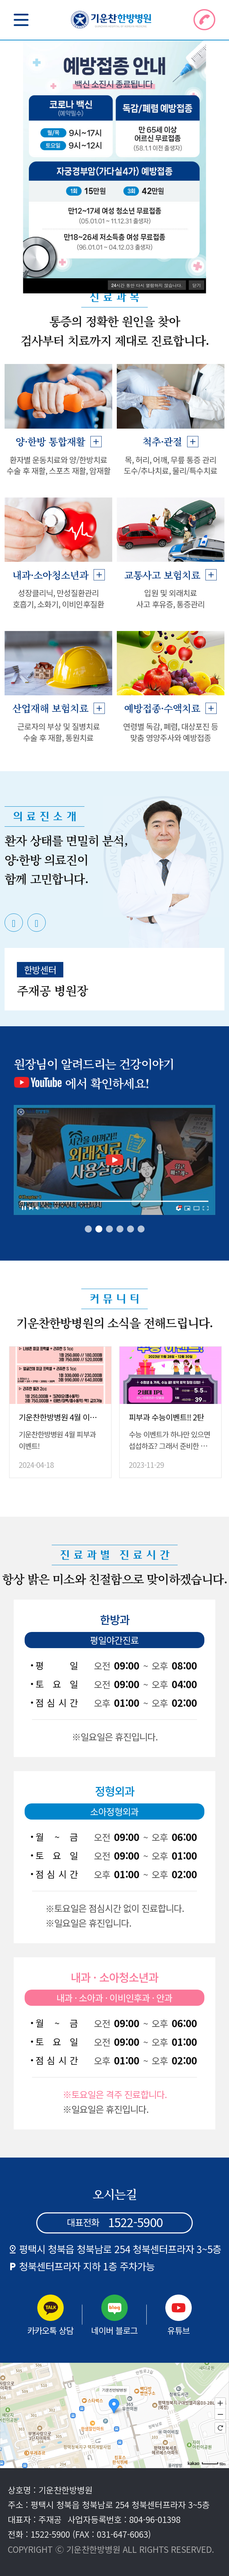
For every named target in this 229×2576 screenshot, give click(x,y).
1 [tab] (88, 1228)
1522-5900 (50, 2534)
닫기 (196, 285)
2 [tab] (98, 1228)
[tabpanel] (114, 911)
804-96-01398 (154, 2519)
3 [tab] (109, 1228)
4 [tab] (119, 1228)
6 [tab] (141, 1228)
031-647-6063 (122, 2534)
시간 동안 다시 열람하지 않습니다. (147, 285)
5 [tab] (130, 1228)
